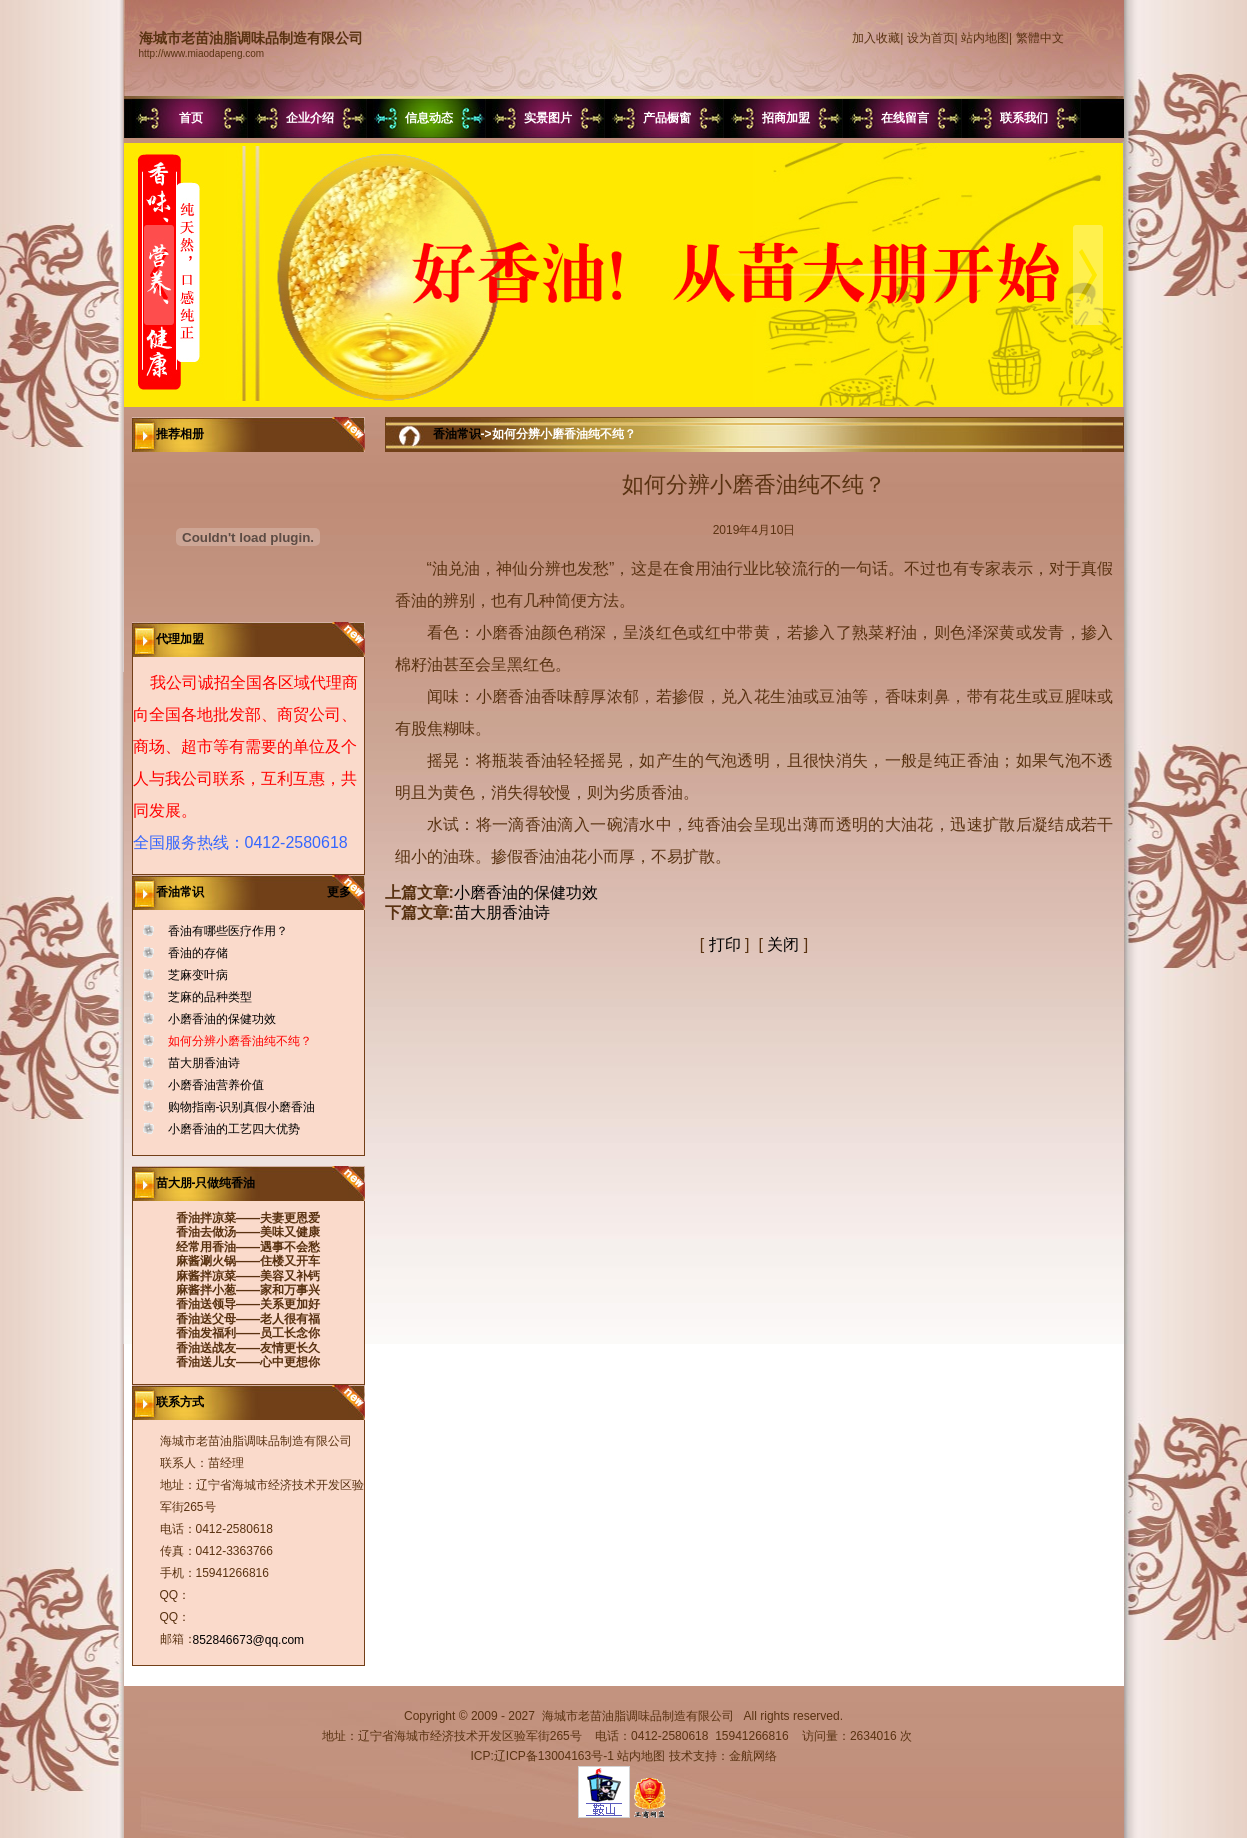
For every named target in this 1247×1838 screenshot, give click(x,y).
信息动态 (429, 118)
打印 (725, 944)
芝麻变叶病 (198, 975)
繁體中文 (1040, 38)
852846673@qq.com (249, 1640)
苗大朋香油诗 (204, 1063)
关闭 (783, 944)
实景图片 (548, 118)
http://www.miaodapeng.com (202, 53)
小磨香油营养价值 (216, 1085)
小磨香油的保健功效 (222, 1019)
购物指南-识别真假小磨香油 (242, 1107)
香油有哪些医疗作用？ (228, 931)
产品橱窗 (667, 118)
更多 (345, 892)
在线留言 (905, 118)
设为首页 (931, 38)
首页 (191, 118)
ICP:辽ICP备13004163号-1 (541, 1756)
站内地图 (985, 38)
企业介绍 (310, 118)
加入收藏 (876, 38)
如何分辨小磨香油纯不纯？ (240, 1041)
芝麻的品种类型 (210, 997)
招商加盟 (786, 118)
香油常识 (457, 434)
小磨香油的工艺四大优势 (234, 1129)
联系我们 (1024, 118)
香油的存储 (198, 953)
